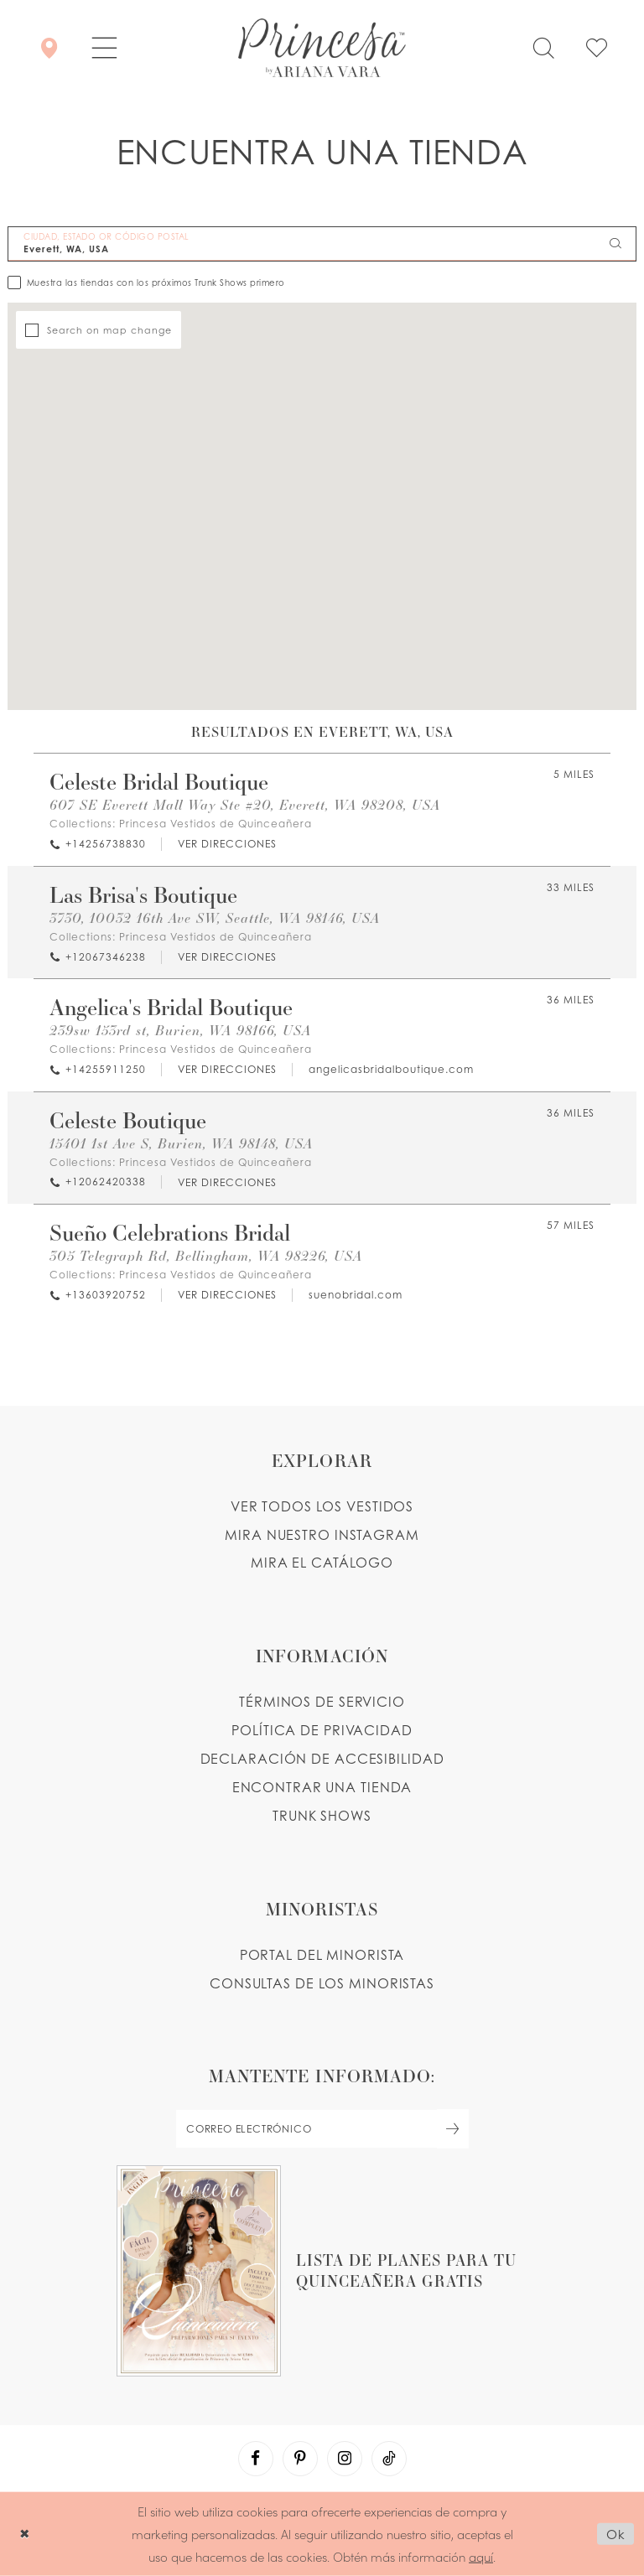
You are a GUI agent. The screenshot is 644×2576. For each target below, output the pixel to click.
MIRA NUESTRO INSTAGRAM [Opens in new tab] (322, 1534)
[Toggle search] (543, 48)
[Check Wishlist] (596, 48)
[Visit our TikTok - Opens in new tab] (389, 2458)
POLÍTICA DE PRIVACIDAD (322, 1730)
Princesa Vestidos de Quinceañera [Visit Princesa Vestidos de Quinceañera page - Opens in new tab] (215, 823)
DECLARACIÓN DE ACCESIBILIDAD (322, 1758)
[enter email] (322, 2128)
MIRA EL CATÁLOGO (322, 1562)
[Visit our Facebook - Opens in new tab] (255, 2458)
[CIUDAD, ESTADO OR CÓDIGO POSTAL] (322, 244)
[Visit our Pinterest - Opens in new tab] (300, 2458)
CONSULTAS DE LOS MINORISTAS (322, 1983)
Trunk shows (322, 1815)
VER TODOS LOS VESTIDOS (322, 1506)
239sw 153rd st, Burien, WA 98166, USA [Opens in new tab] (180, 1030)
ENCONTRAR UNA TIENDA (322, 1787)
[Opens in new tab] (226, 844)
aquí (481, 2555)
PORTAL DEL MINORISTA (322, 1954)
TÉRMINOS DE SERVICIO (322, 1701)
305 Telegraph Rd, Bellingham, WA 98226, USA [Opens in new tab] (205, 1255)
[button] (104, 48)
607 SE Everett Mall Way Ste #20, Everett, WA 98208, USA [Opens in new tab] (244, 804)
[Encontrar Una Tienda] (49, 48)
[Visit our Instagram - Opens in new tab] (344, 2458)
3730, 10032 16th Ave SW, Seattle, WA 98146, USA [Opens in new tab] (214, 917)
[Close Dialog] (24, 2533)
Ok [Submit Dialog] (616, 2534)
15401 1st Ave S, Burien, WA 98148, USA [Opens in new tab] (181, 1143)
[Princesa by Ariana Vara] (322, 47)
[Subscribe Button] (453, 2128)
